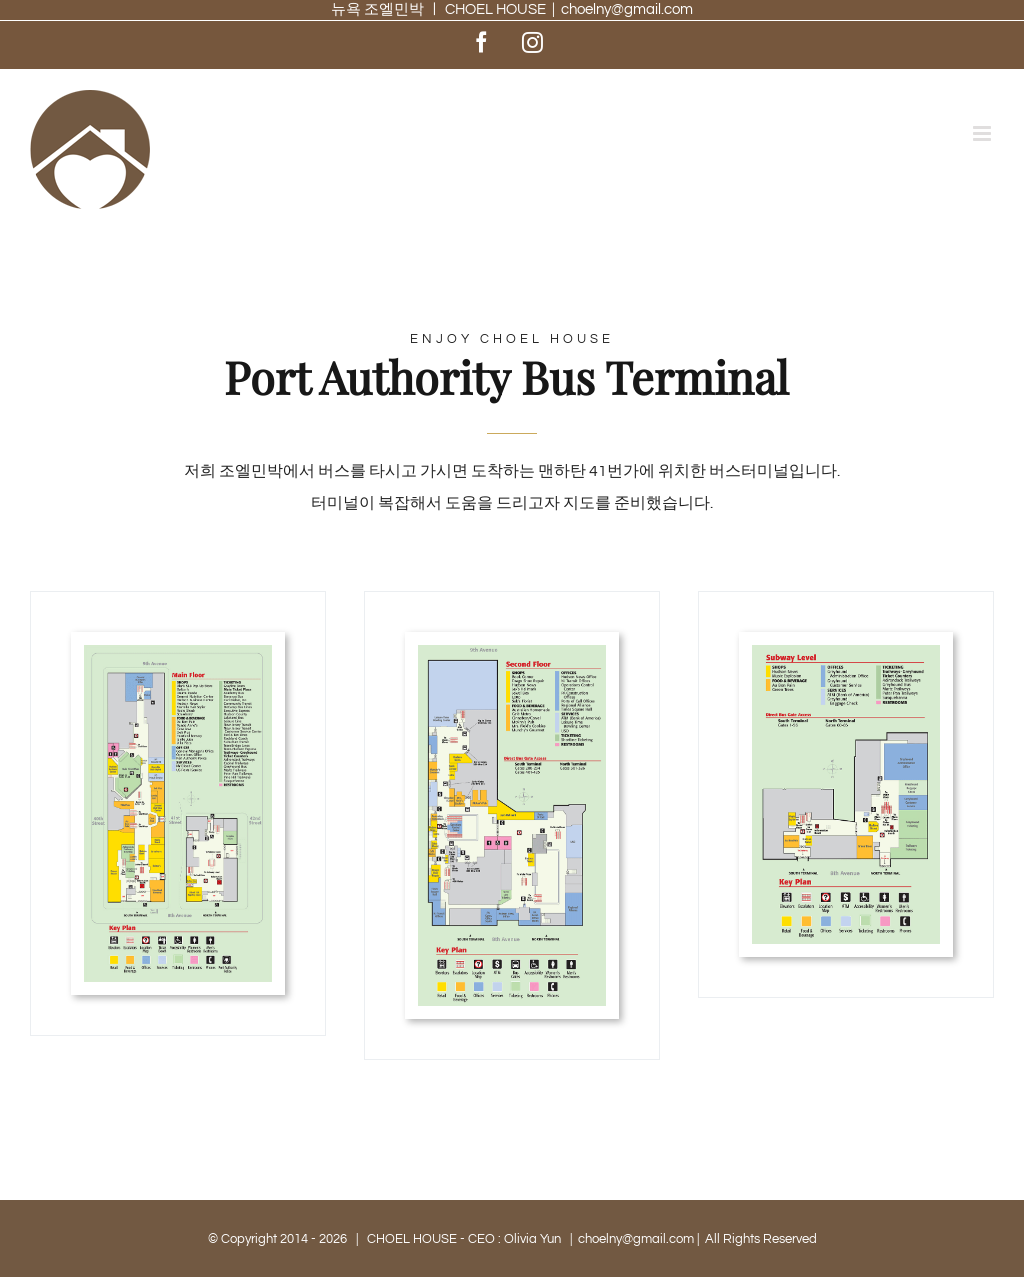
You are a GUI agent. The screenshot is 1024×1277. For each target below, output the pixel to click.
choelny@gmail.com (627, 9)
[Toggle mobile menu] (983, 133)
